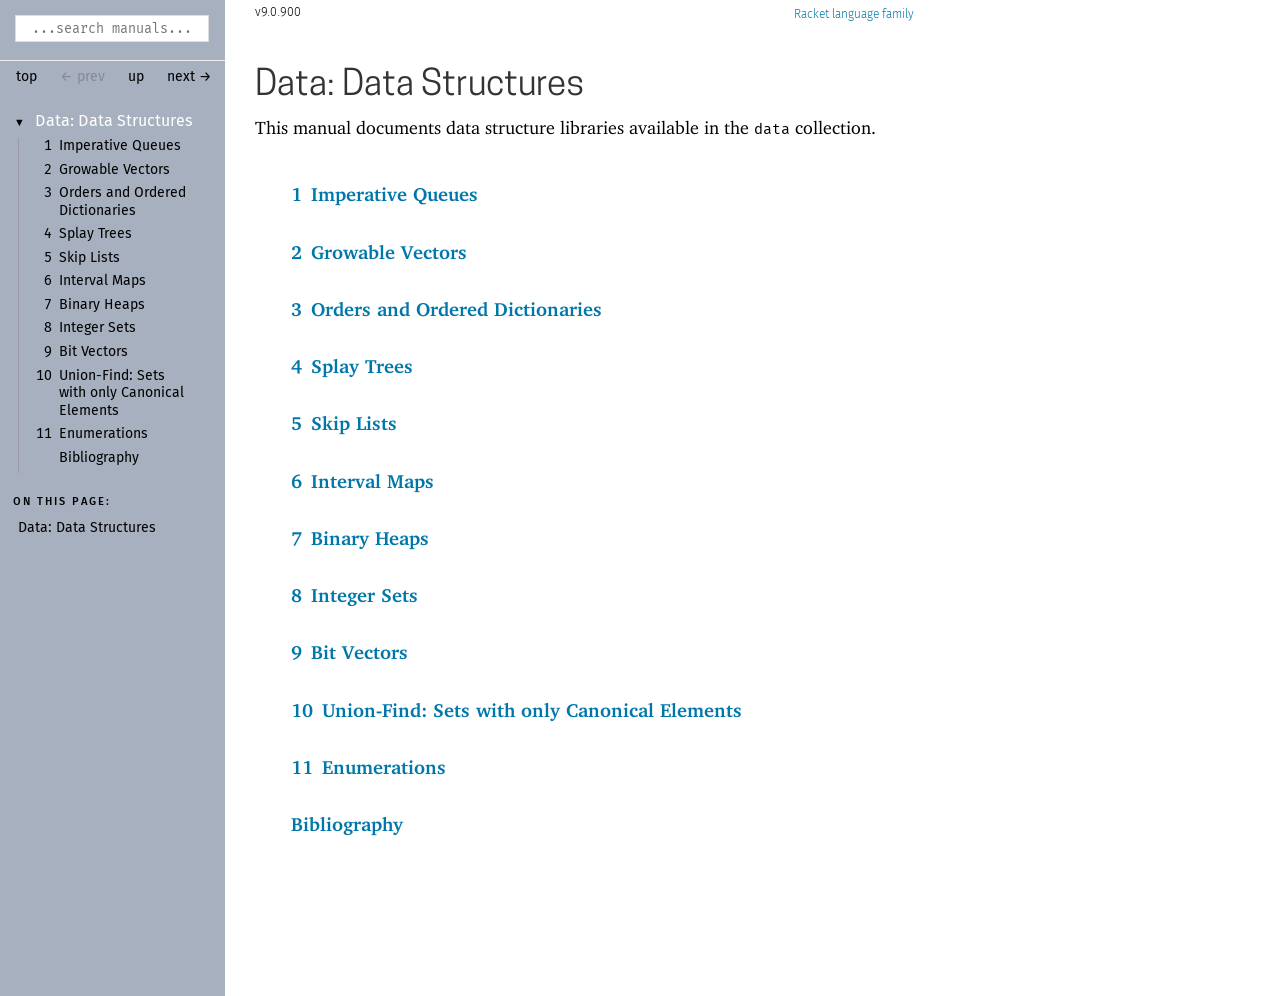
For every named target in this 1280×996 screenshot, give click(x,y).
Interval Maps (102, 281)
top (26, 77)
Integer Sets (97, 328)
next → (189, 77)
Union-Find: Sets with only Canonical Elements (121, 393)
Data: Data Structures (114, 121)
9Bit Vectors (349, 652)
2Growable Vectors (379, 252)
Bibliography (99, 458)
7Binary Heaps (360, 538)
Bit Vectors (93, 352)
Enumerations (103, 434)
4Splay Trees (352, 366)
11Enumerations (368, 767)
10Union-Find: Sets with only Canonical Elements (516, 710)
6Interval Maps (362, 481)
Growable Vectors (114, 170)
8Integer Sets (354, 595)
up (136, 77)
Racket (854, 14)
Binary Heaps (102, 305)
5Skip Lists (344, 423)
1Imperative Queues (384, 194)
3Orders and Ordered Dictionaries (446, 309)
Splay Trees (95, 234)
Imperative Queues (120, 146)
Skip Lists (89, 258)
